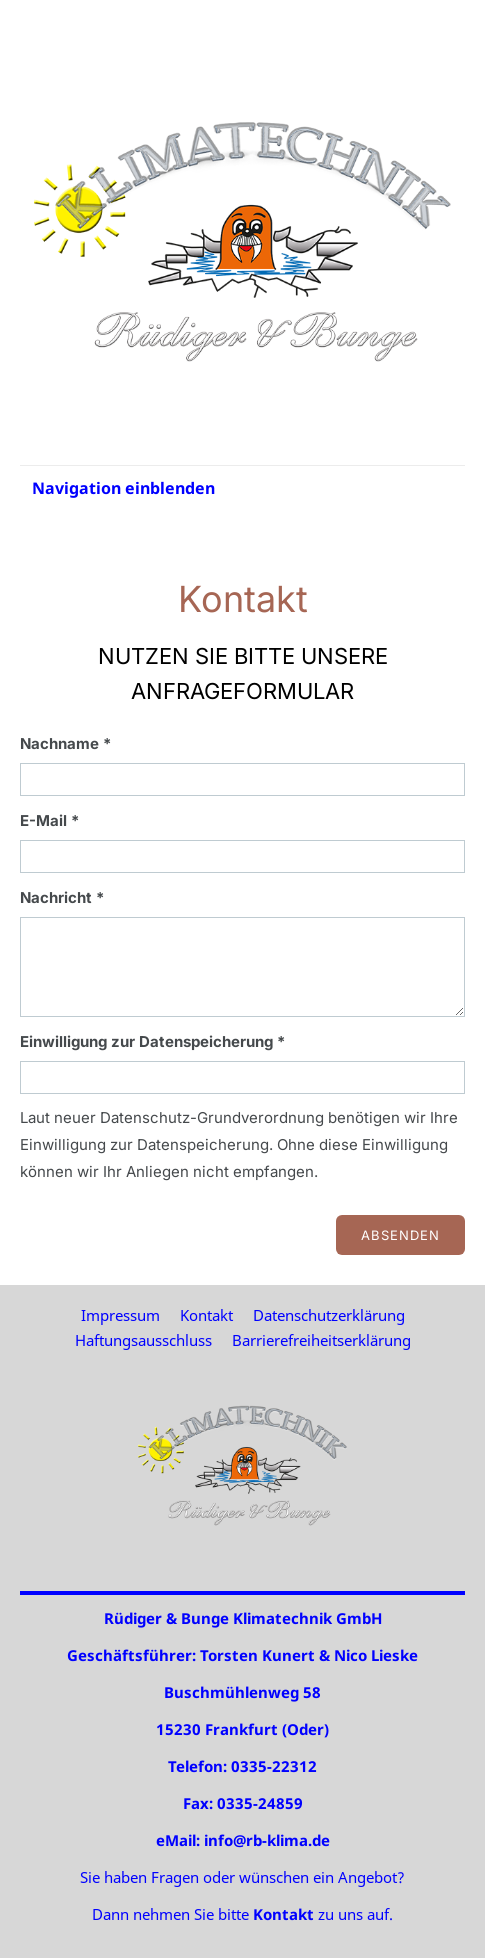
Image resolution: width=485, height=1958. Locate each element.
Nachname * (65, 743)
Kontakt (206, 1315)
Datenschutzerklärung (329, 1315)
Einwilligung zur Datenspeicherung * (152, 1041)
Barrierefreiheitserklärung (321, 1340)
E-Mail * (49, 820)
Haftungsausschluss (143, 1340)
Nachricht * (62, 897)
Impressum (120, 1315)
